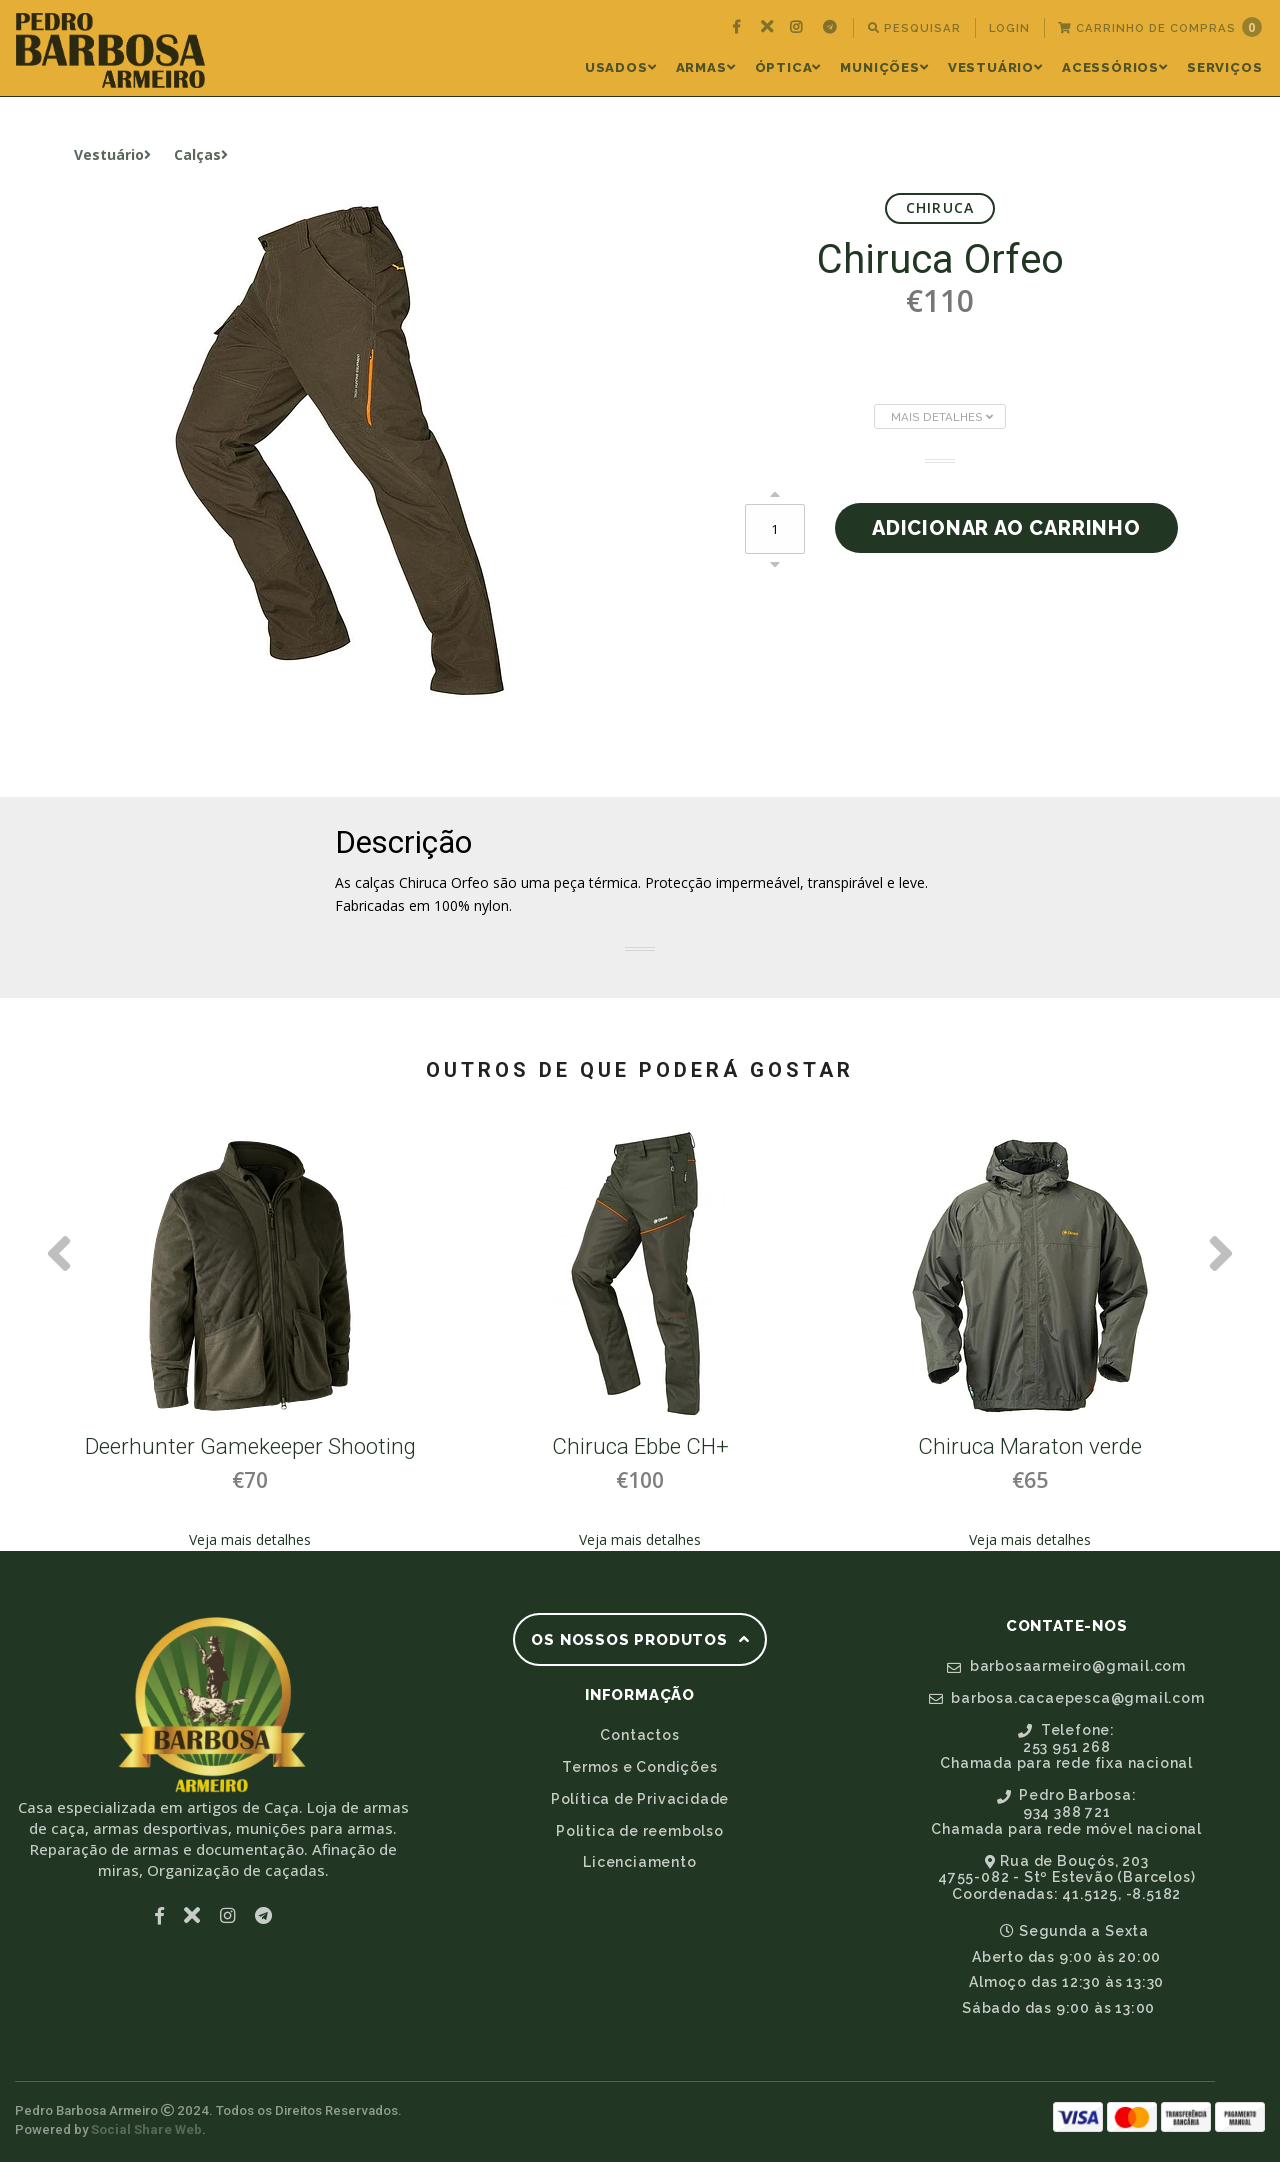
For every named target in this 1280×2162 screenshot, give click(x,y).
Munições (884, 67)
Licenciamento (639, 1862)
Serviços (1224, 67)
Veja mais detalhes (250, 1539)
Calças (201, 154)
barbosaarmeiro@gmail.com (1066, 1666)
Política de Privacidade (640, 1799)
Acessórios (1115, 67)
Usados (621, 67)
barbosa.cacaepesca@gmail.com (1067, 1698)
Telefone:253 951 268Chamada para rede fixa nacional (1066, 1747)
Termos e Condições (639, 1767)
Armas (706, 67)
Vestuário (995, 67)
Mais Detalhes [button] (942, 417)
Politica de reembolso (640, 1831)
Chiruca (940, 207)
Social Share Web (146, 2129)
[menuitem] (739, 28)
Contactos (639, 1735)
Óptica (788, 67)
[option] (250, 1339)
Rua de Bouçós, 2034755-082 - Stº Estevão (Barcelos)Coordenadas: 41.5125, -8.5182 (1066, 1878)
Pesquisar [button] (914, 28)
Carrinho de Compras (1160, 27)
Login (1009, 28)
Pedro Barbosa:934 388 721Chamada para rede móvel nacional (1066, 1812)
